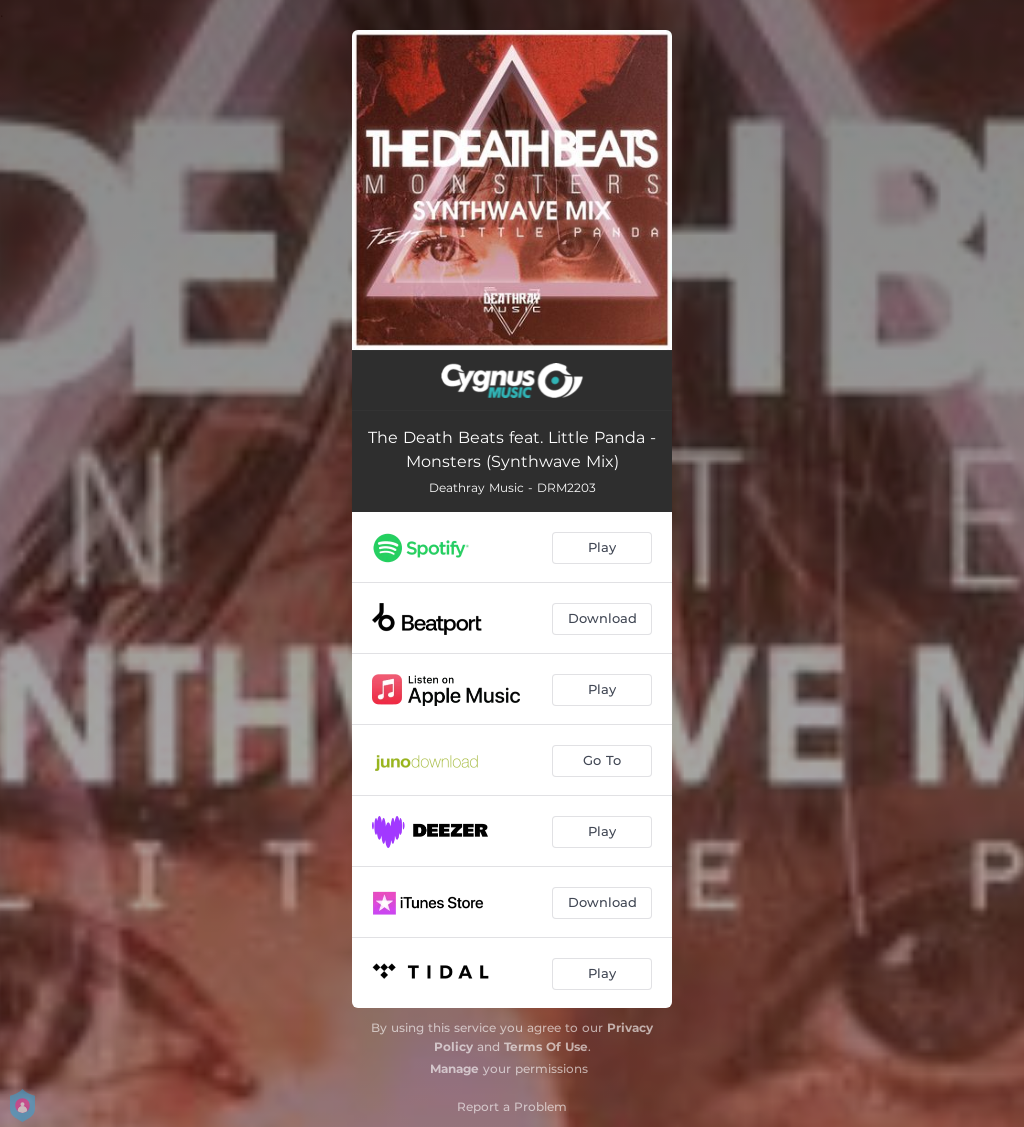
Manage (454, 1068)
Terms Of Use (546, 1046)
